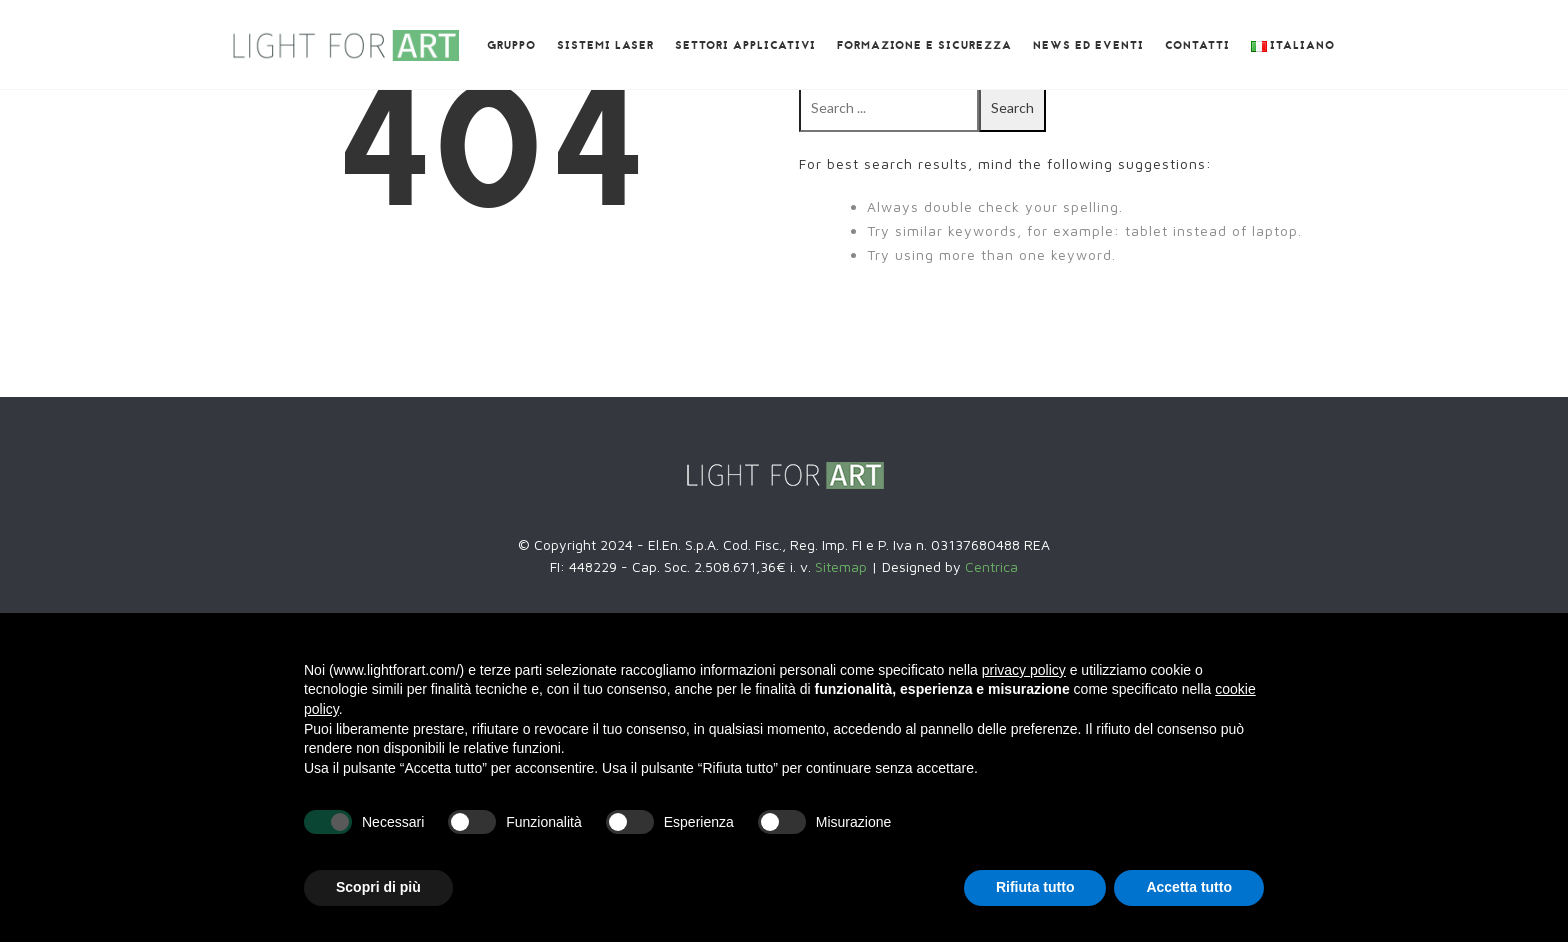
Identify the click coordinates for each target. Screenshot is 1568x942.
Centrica (991, 566)
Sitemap (843, 566)
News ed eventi (1088, 46)
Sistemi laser (605, 46)
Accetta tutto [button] (1189, 887)
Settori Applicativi (745, 46)
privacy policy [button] (1024, 670)
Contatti (1197, 46)
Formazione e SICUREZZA (924, 46)
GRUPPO (511, 46)
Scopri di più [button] (378, 887)
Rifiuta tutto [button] (1035, 887)
